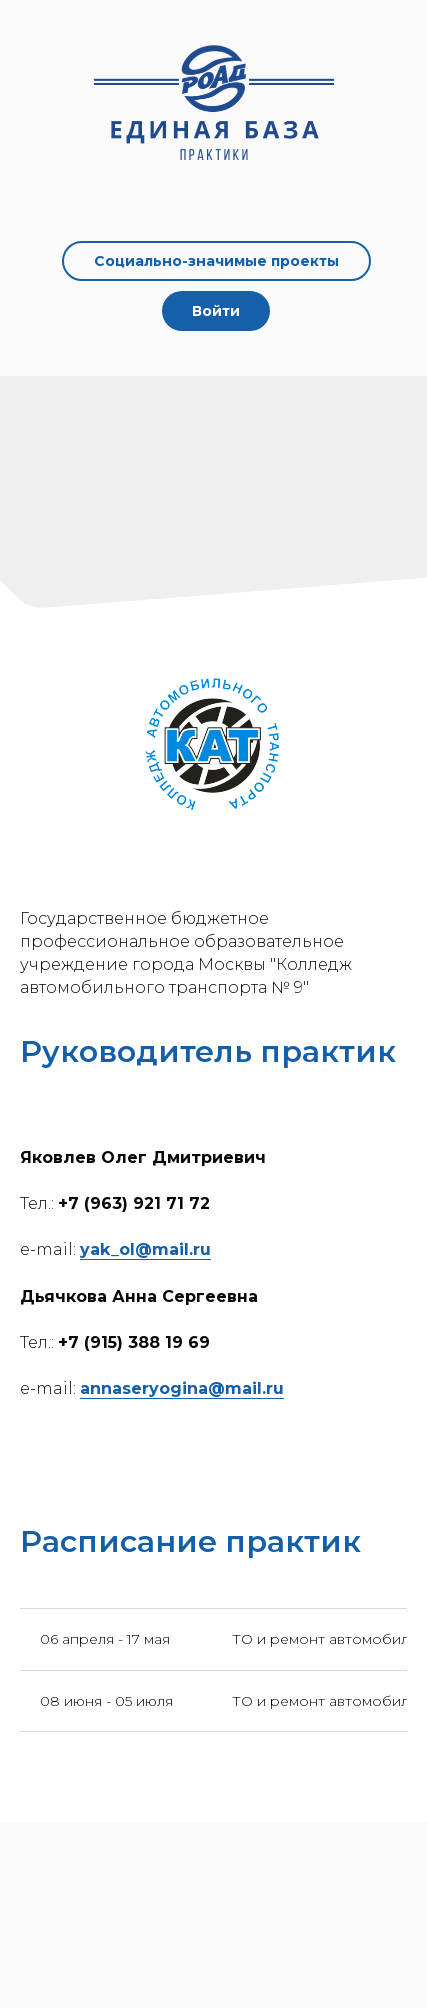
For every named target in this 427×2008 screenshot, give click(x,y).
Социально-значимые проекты (216, 261)
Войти (216, 311)
